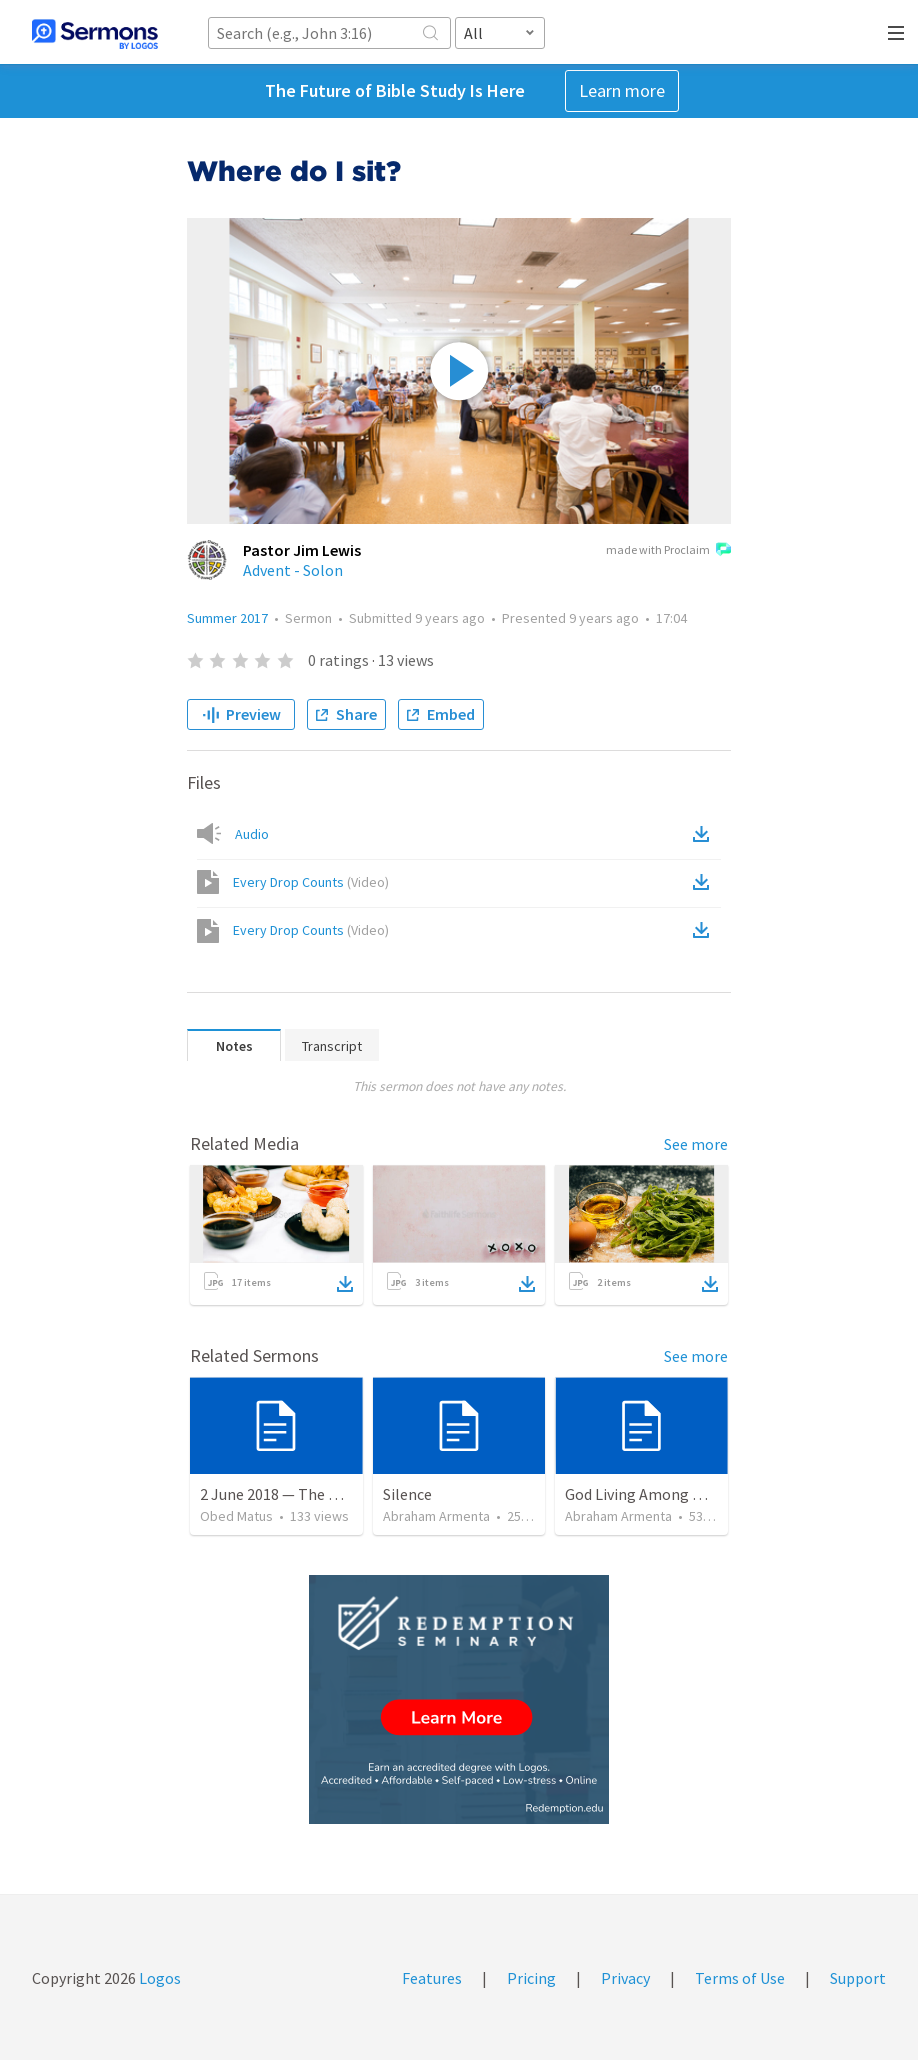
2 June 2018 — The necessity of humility (335, 1494)
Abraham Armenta (436, 1516)
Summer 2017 (227, 618)
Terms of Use (740, 1978)
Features (432, 1978)
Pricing (531, 1978)
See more (696, 1144)
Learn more (622, 90)
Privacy (625, 1978)
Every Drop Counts (311, 882)
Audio (252, 834)
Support (858, 1978)
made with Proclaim (668, 551)
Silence (407, 1494)
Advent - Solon (293, 570)
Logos (158, 1978)
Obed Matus (236, 1516)
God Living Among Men (643, 1494)
